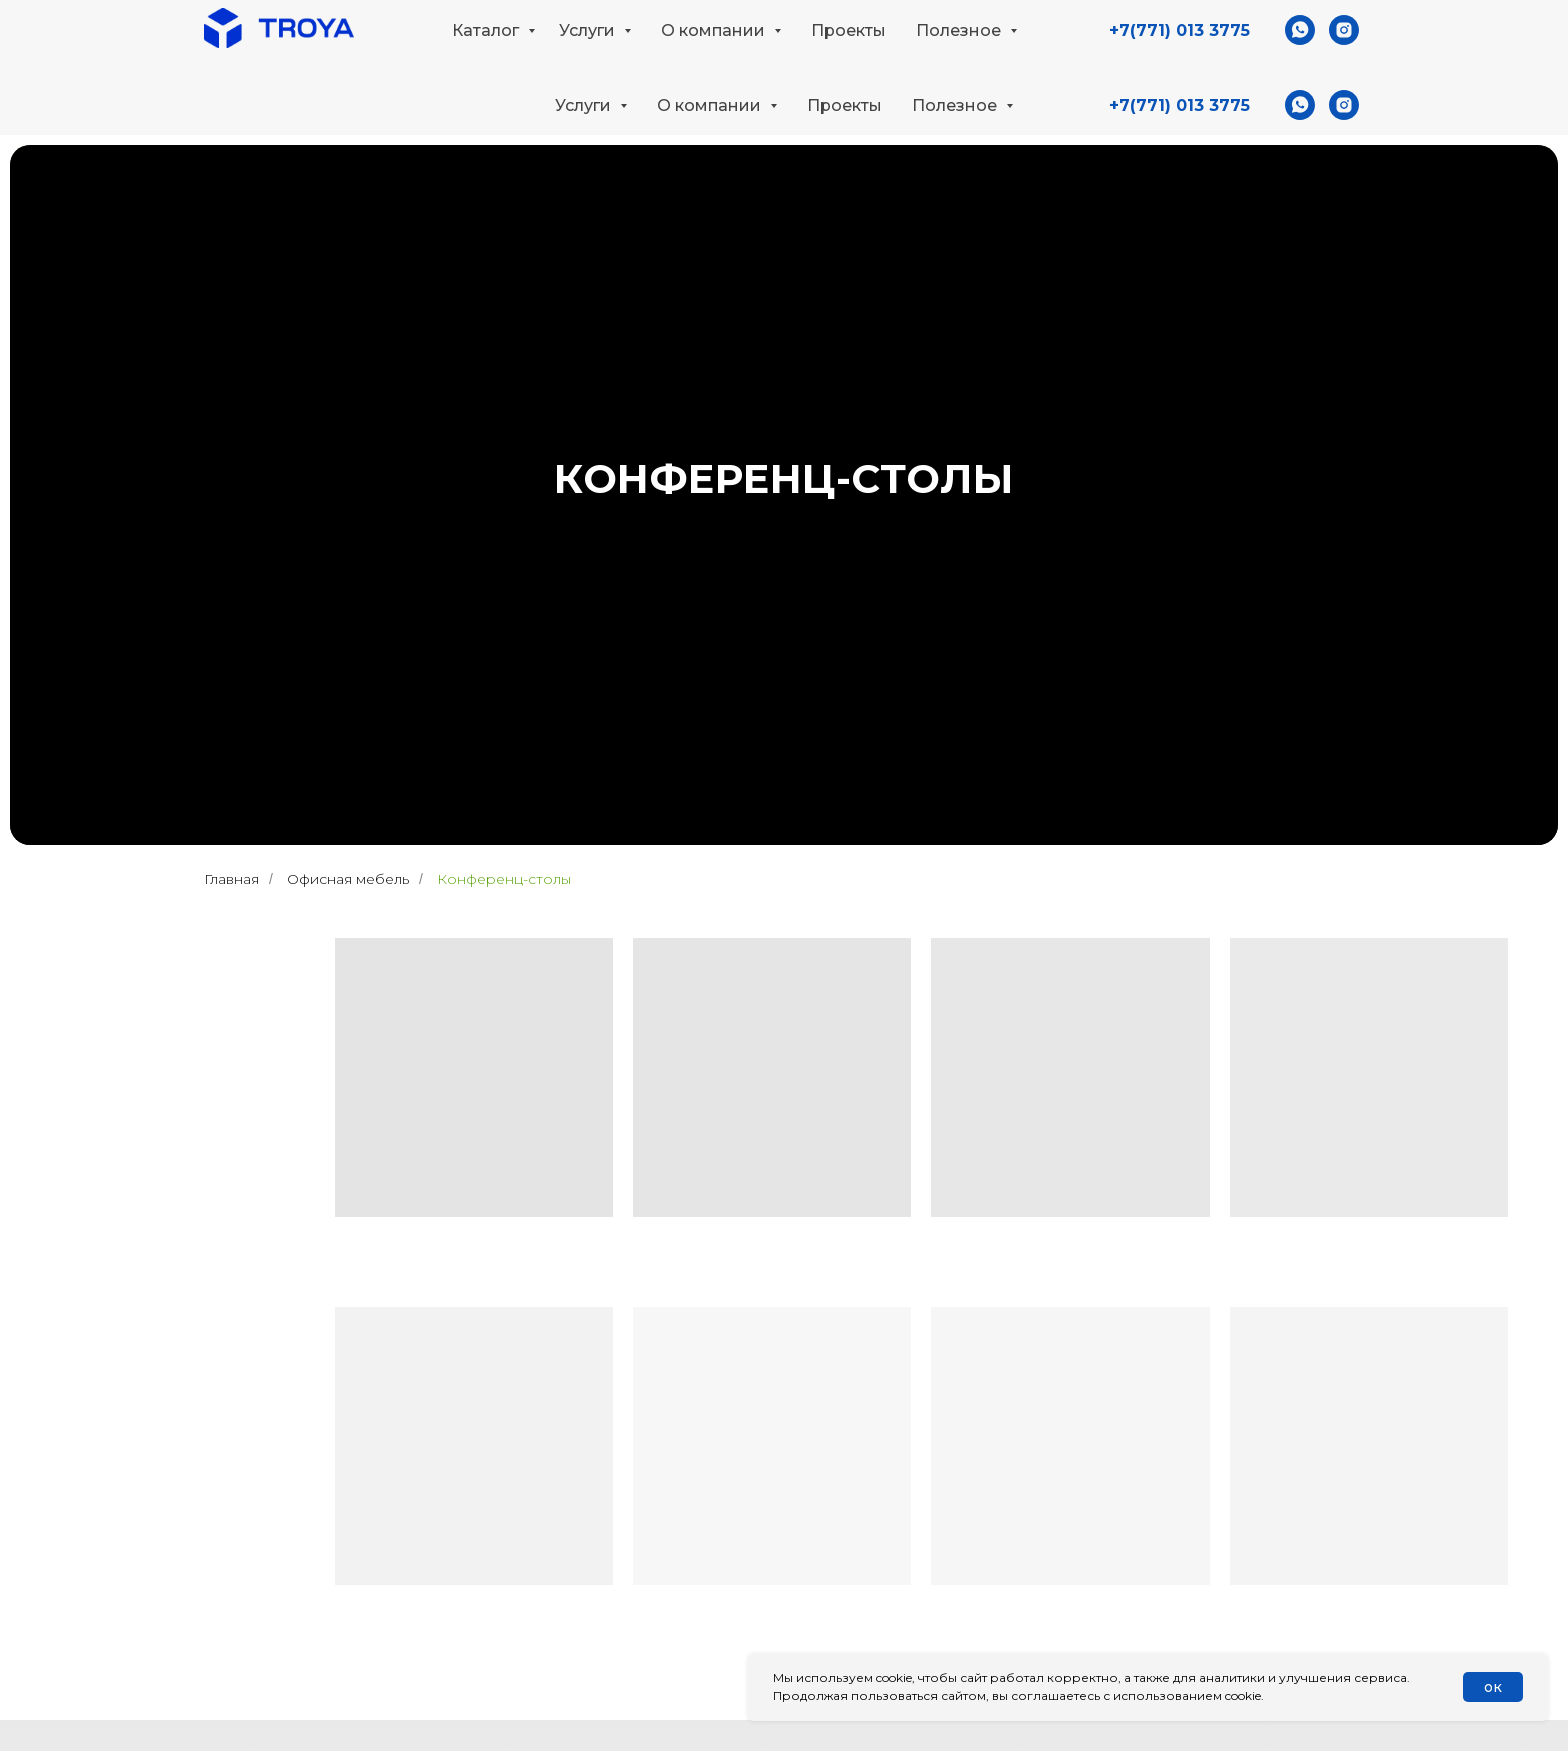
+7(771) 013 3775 (1179, 105)
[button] (1346, 36)
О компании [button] (711, 105)
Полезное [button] (956, 105)
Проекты (844, 105)
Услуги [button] (585, 105)
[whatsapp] (1300, 105)
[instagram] (1344, 105)
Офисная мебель (348, 879)
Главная (231, 879)
